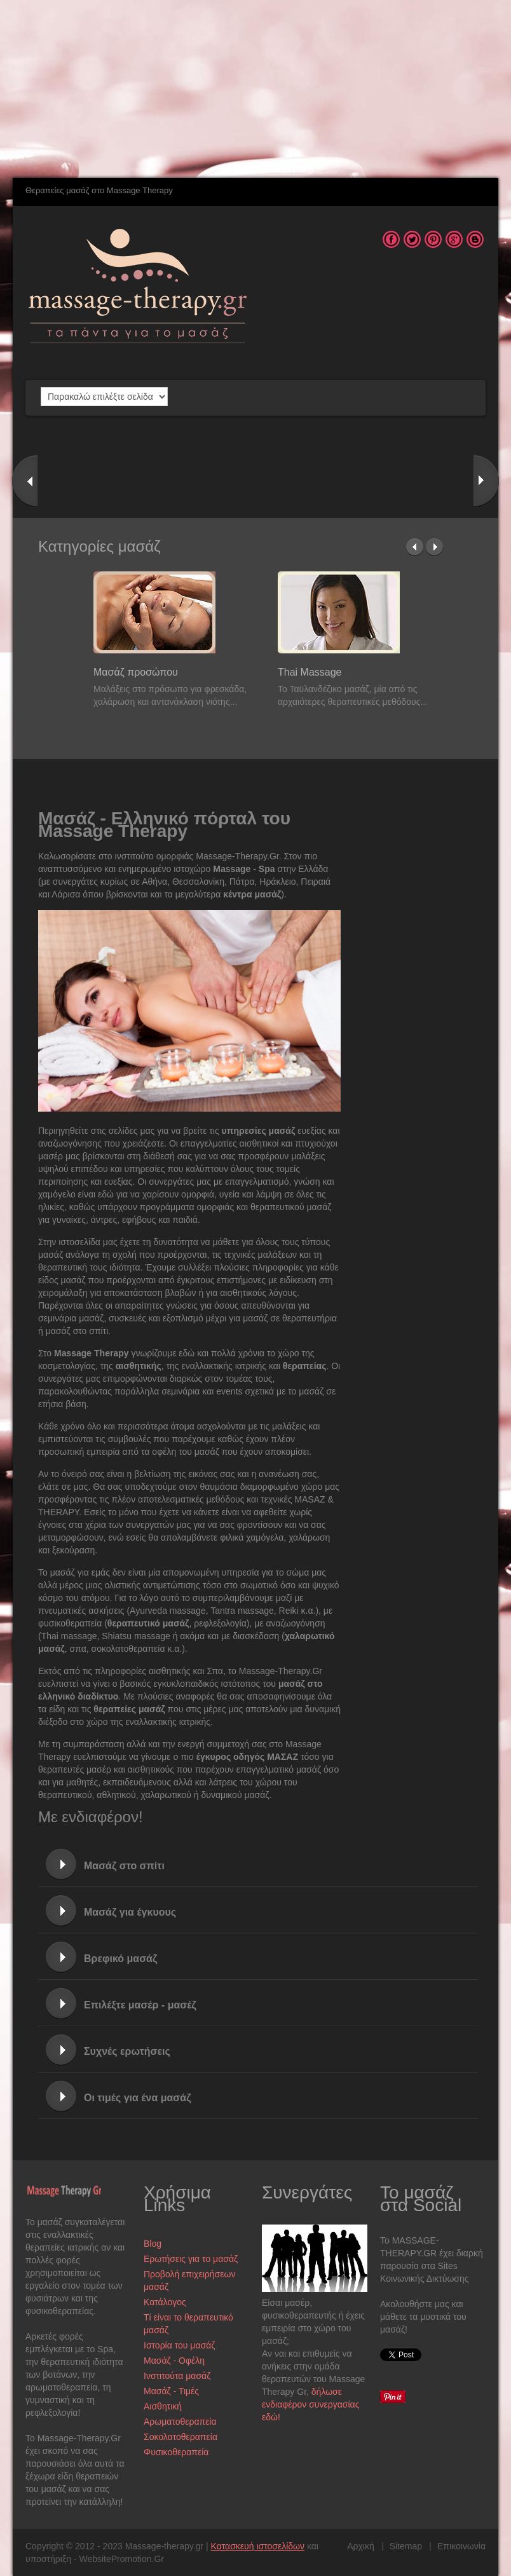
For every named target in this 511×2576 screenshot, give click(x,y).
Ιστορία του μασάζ (179, 2345)
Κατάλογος (165, 2302)
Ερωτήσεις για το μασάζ (191, 2259)
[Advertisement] (244, 89)
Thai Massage (310, 672)
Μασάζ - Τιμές (171, 2391)
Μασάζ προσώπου (135, 672)
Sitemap (406, 2546)
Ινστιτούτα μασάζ (177, 2376)
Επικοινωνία (461, 2546)
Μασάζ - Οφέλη (174, 2360)
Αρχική (360, 2546)
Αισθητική (163, 2406)
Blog (152, 2244)
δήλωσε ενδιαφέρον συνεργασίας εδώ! (310, 2404)
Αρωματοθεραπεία (180, 2421)
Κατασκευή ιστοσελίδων (258, 2546)
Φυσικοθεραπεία (176, 2452)
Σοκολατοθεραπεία (180, 2437)
